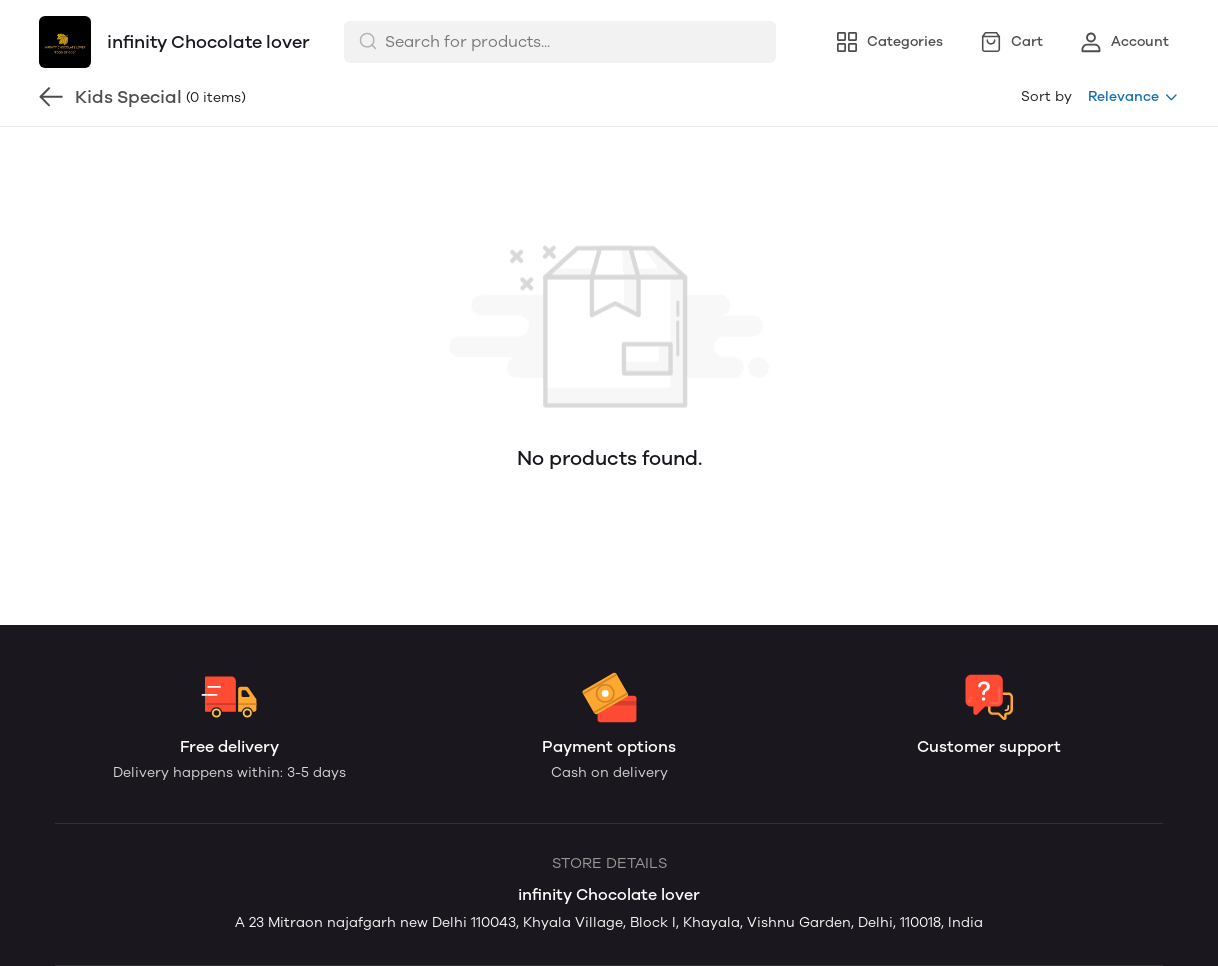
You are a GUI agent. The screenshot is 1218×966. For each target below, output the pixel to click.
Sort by (1046, 96)
